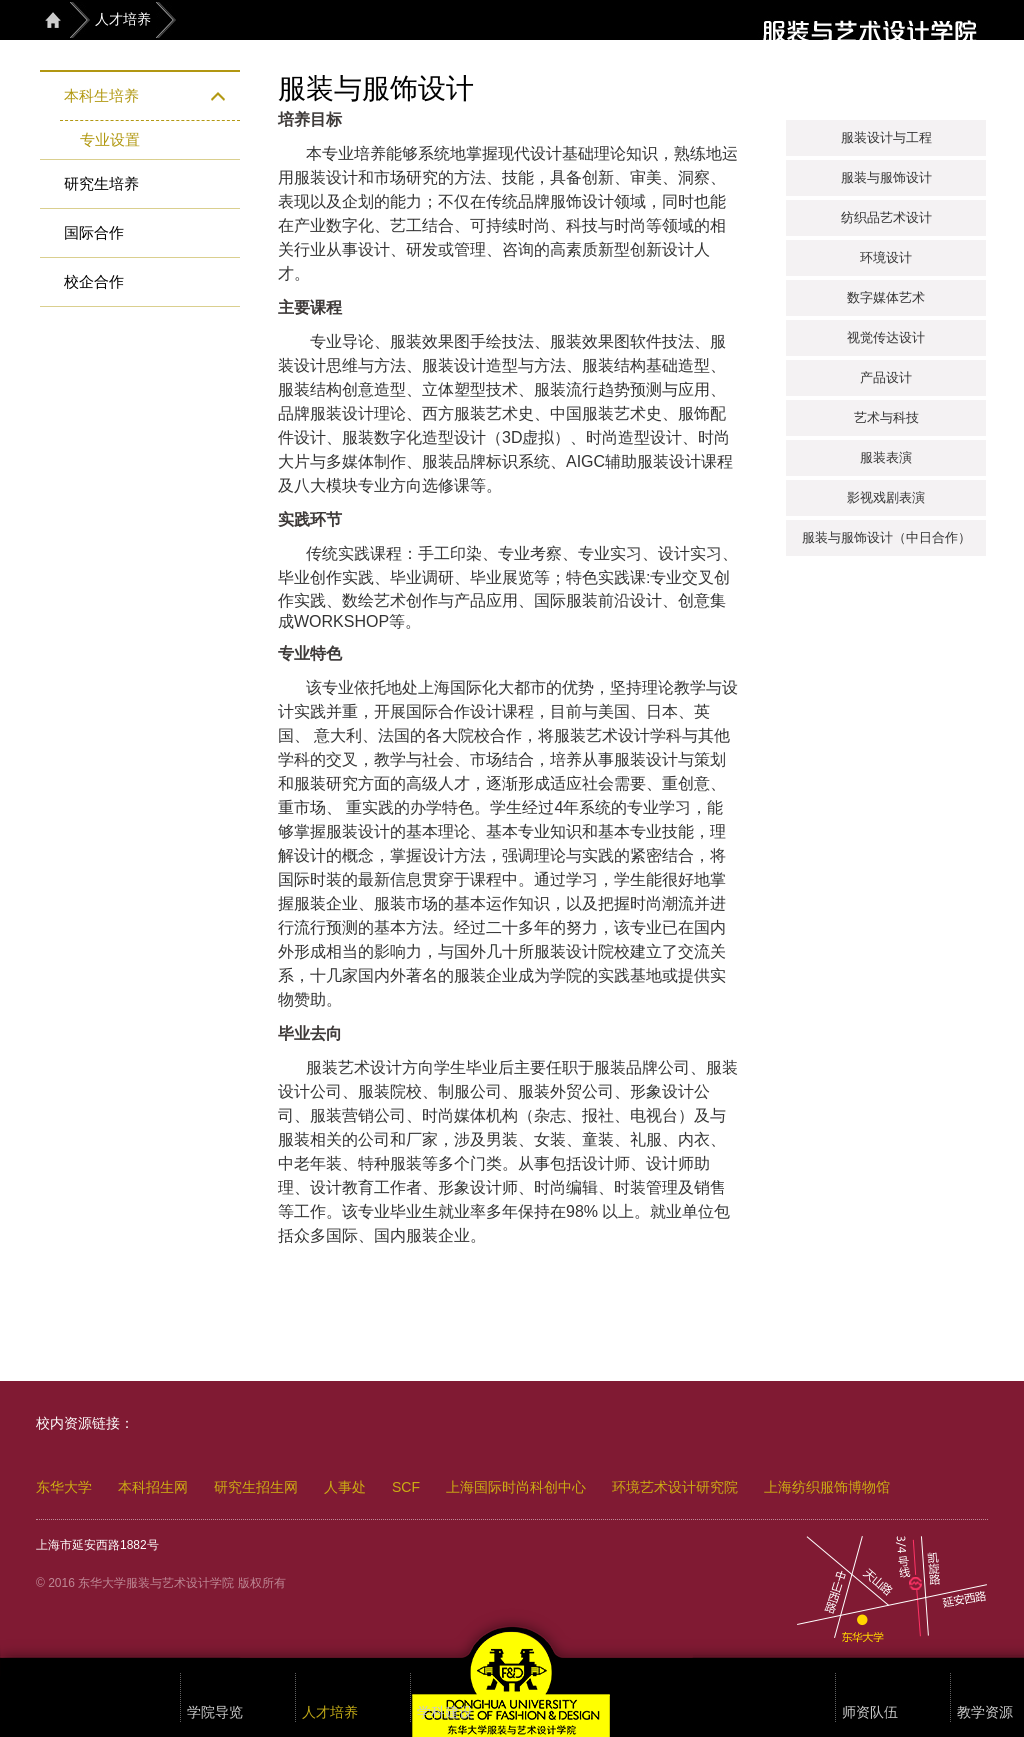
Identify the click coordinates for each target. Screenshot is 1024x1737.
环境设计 (886, 257)
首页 (53, 19)
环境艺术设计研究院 (675, 1487)
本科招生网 (153, 1487)
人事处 (345, 1487)
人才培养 (123, 19)
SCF (406, 1487)
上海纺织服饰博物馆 (827, 1487)
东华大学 (64, 1487)
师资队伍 (870, 1712)
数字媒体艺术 (886, 297)
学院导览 (215, 1712)
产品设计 (886, 377)
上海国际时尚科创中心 (516, 1487)
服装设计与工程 (886, 137)
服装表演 (886, 457)
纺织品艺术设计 (886, 217)
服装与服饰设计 (886, 177)
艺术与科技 (886, 417)
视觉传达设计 (886, 337)
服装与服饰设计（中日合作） (886, 537)
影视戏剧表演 (886, 497)
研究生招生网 (256, 1487)
